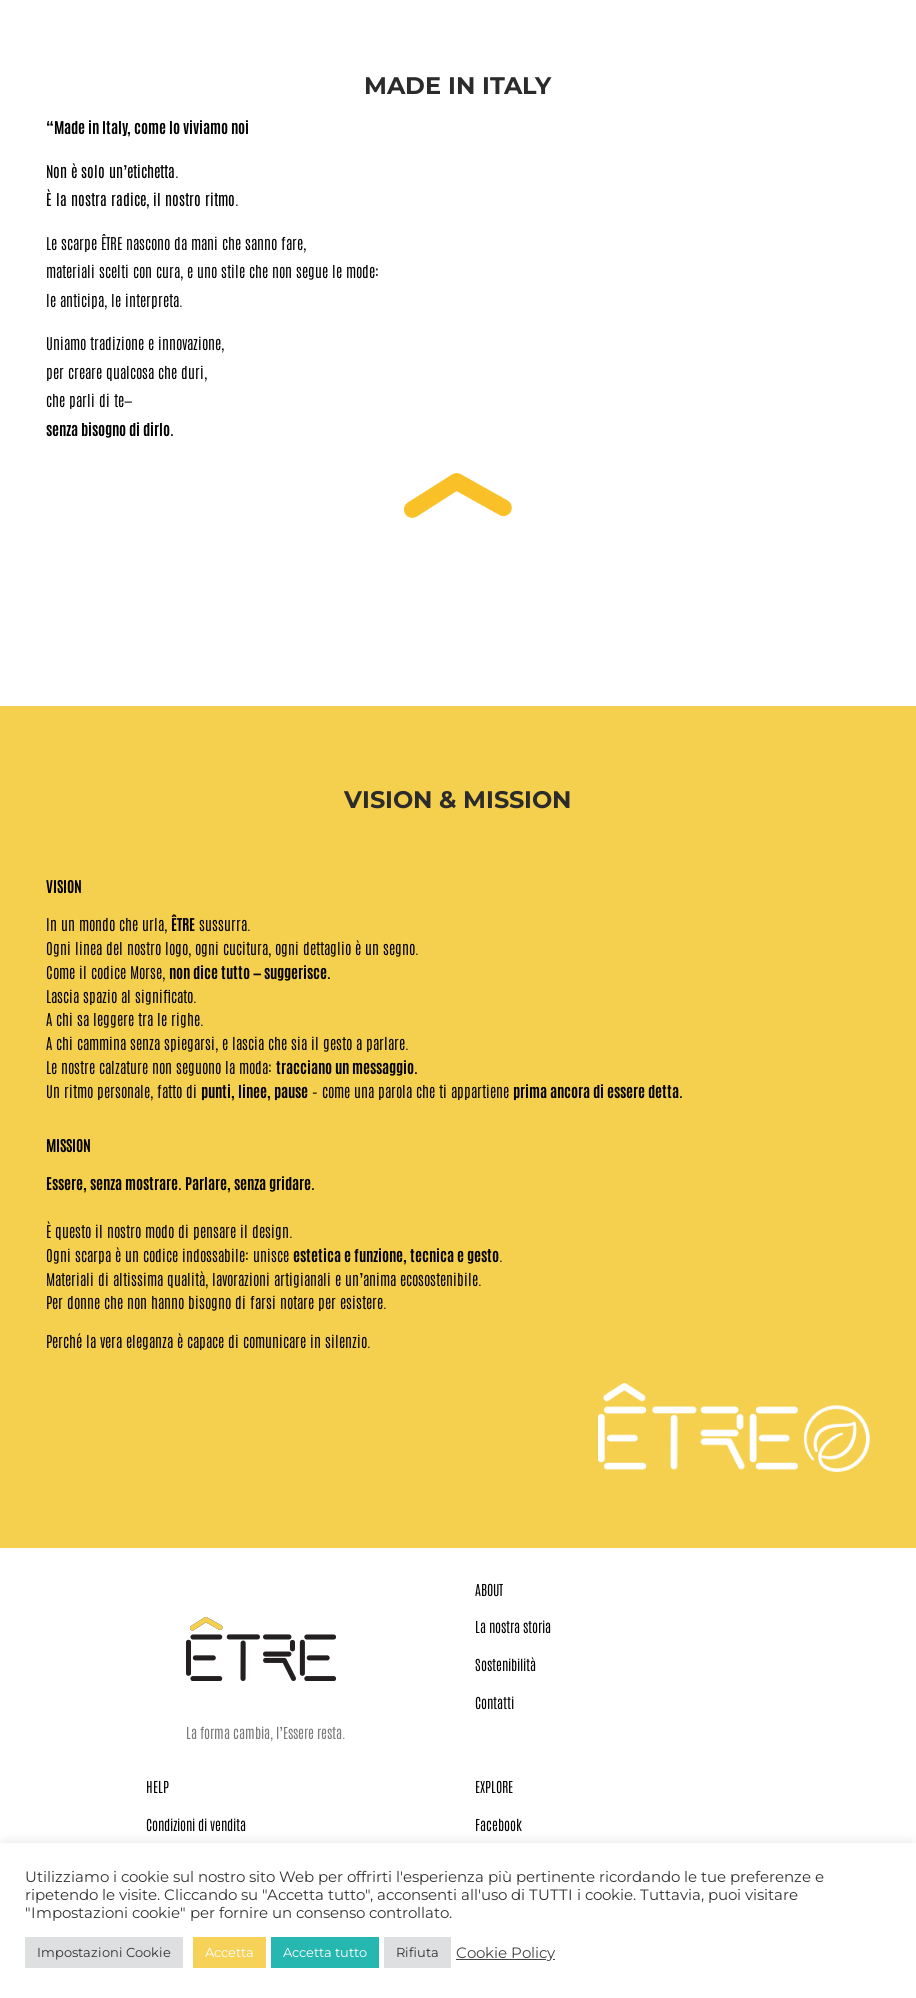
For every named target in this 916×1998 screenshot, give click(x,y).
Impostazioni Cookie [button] (104, 1952)
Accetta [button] (229, 1952)
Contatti (494, 1702)
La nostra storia (513, 1626)
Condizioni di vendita (196, 1824)
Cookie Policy (505, 1953)
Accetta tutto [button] (325, 1952)
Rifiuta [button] (417, 1952)
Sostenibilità (505, 1664)
